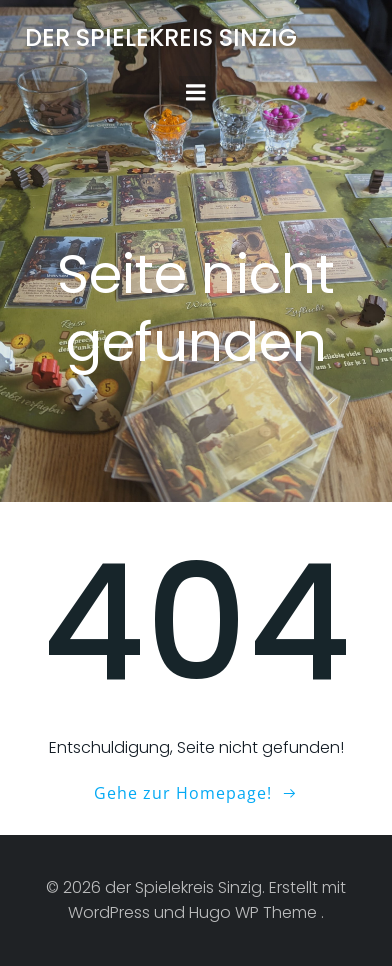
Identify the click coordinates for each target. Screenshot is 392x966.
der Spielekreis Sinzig (161, 37)
